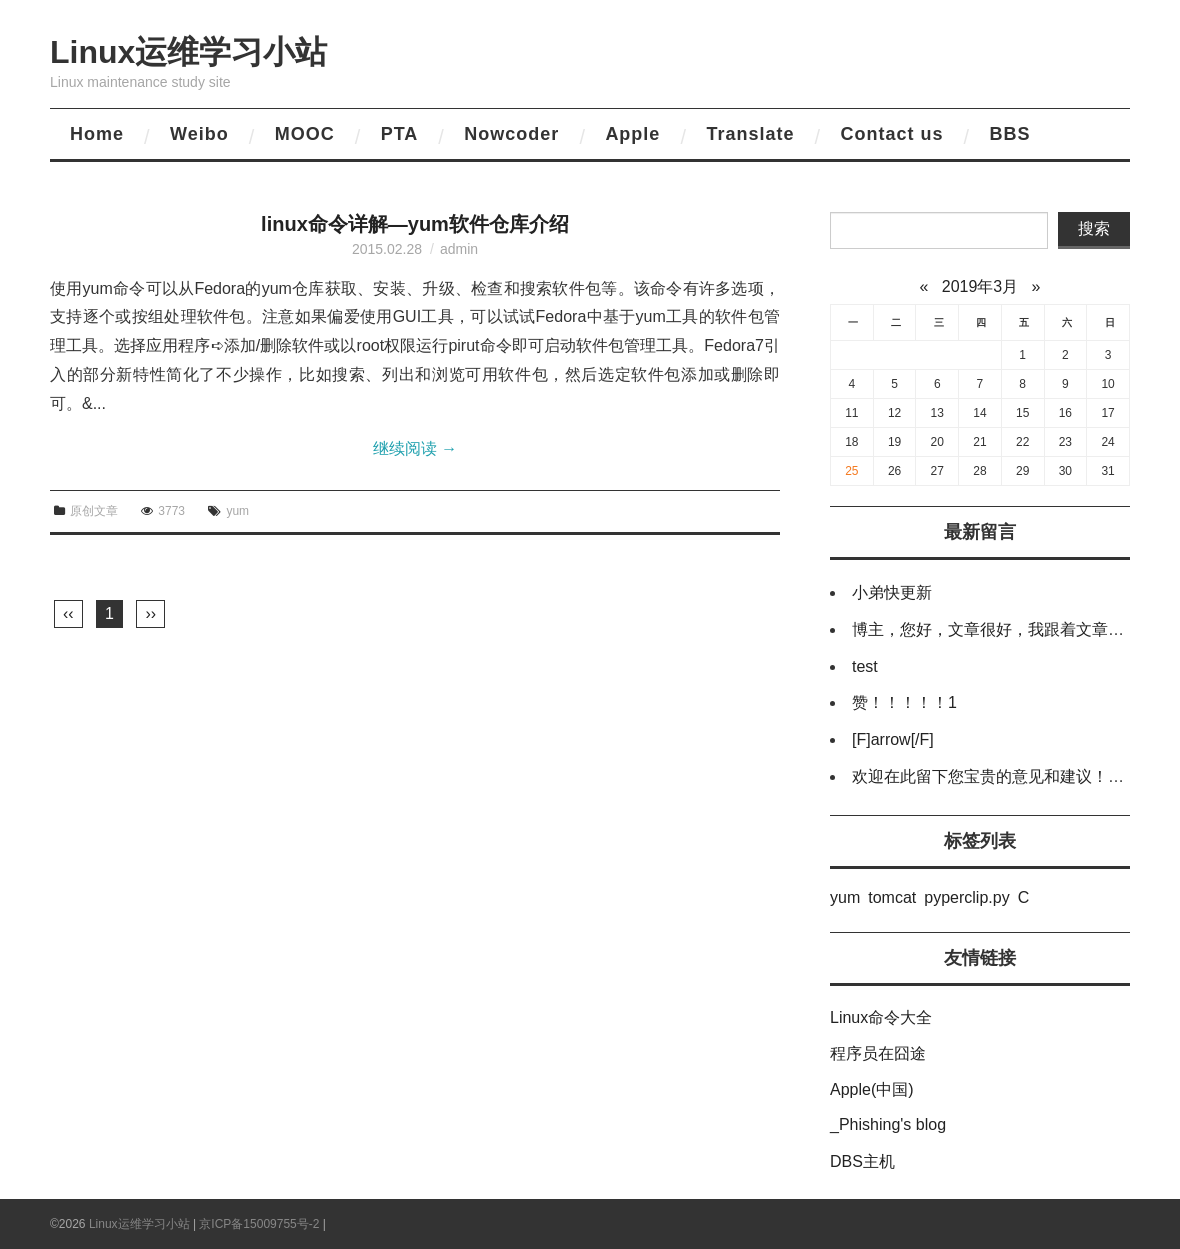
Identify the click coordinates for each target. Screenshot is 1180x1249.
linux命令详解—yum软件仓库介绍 (415, 224)
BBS (1009, 134)
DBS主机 (862, 1161)
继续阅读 (415, 448)
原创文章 (94, 511)
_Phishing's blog (888, 1124)
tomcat (892, 897)
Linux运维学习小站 (188, 52)
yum (237, 511)
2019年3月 (980, 286)
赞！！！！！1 (904, 702)
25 (851, 471)
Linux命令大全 (881, 1017)
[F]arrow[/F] (893, 739)
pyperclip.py (966, 897)
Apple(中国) (872, 1089)
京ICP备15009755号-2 (259, 1224)
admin (459, 249)
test (865, 666)
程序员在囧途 (878, 1053)
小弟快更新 (892, 592)
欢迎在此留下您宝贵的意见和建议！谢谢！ (1004, 776)
